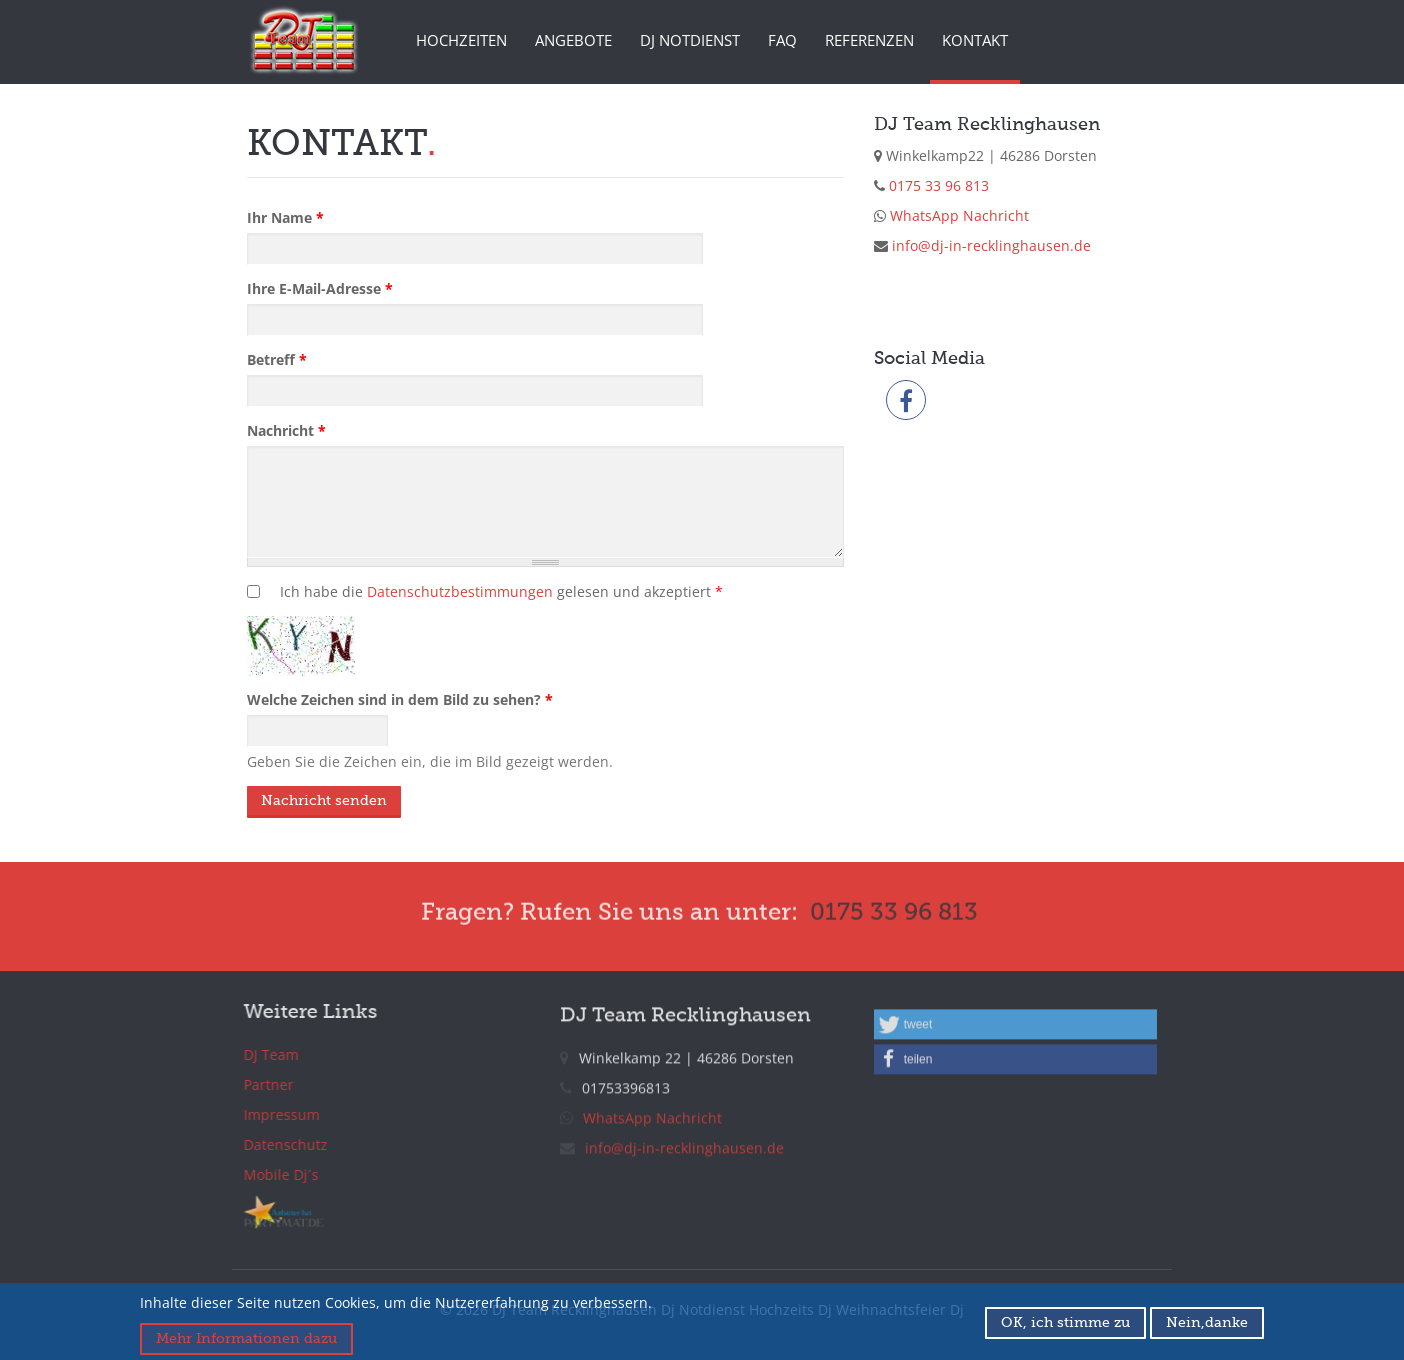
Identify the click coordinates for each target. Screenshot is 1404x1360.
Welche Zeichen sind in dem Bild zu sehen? (400, 699)
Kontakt (975, 40)
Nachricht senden (324, 801)
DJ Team (265, 1054)
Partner (263, 1084)
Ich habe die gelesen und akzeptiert (491, 591)
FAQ (782, 40)
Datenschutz (280, 1144)
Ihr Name (285, 217)
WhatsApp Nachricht (959, 215)
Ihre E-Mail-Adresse (320, 288)
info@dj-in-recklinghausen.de (991, 245)
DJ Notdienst (690, 40)
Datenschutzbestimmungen (460, 591)
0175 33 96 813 (939, 185)
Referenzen (869, 40)
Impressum (276, 1114)
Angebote (573, 40)
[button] (1015, 1031)
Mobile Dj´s (275, 1174)
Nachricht (286, 430)
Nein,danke (1207, 1328)
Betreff (277, 359)
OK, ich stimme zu (1065, 1328)
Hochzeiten (461, 40)
